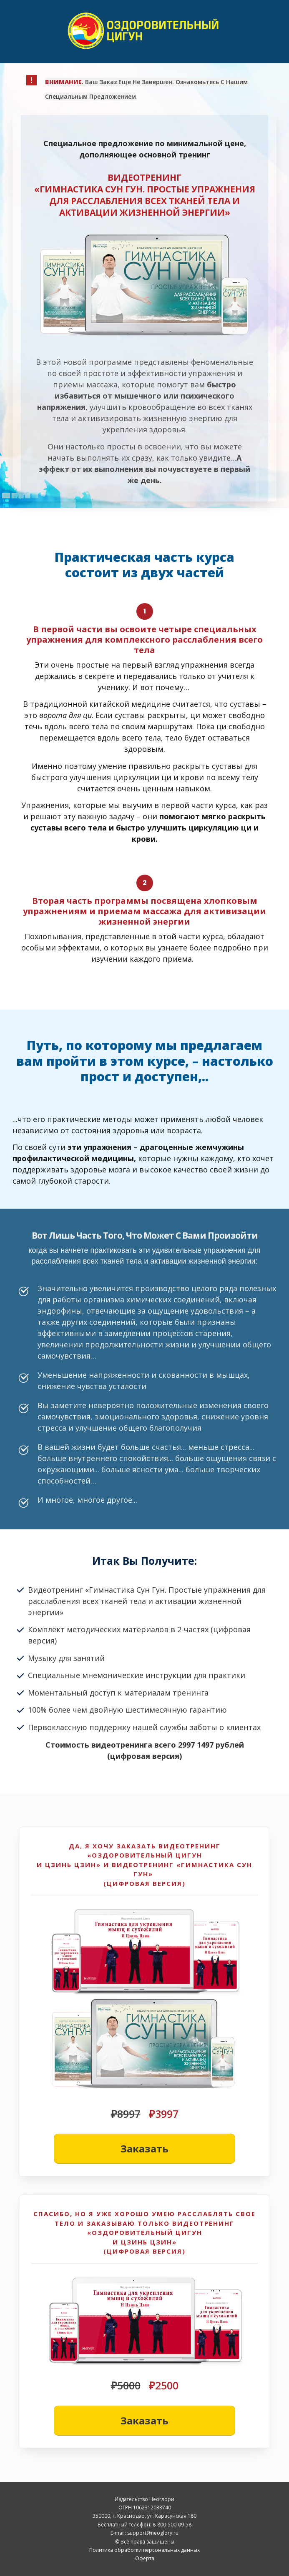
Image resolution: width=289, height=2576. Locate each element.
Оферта (144, 2558)
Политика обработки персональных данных (144, 2550)
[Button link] (144, 2149)
